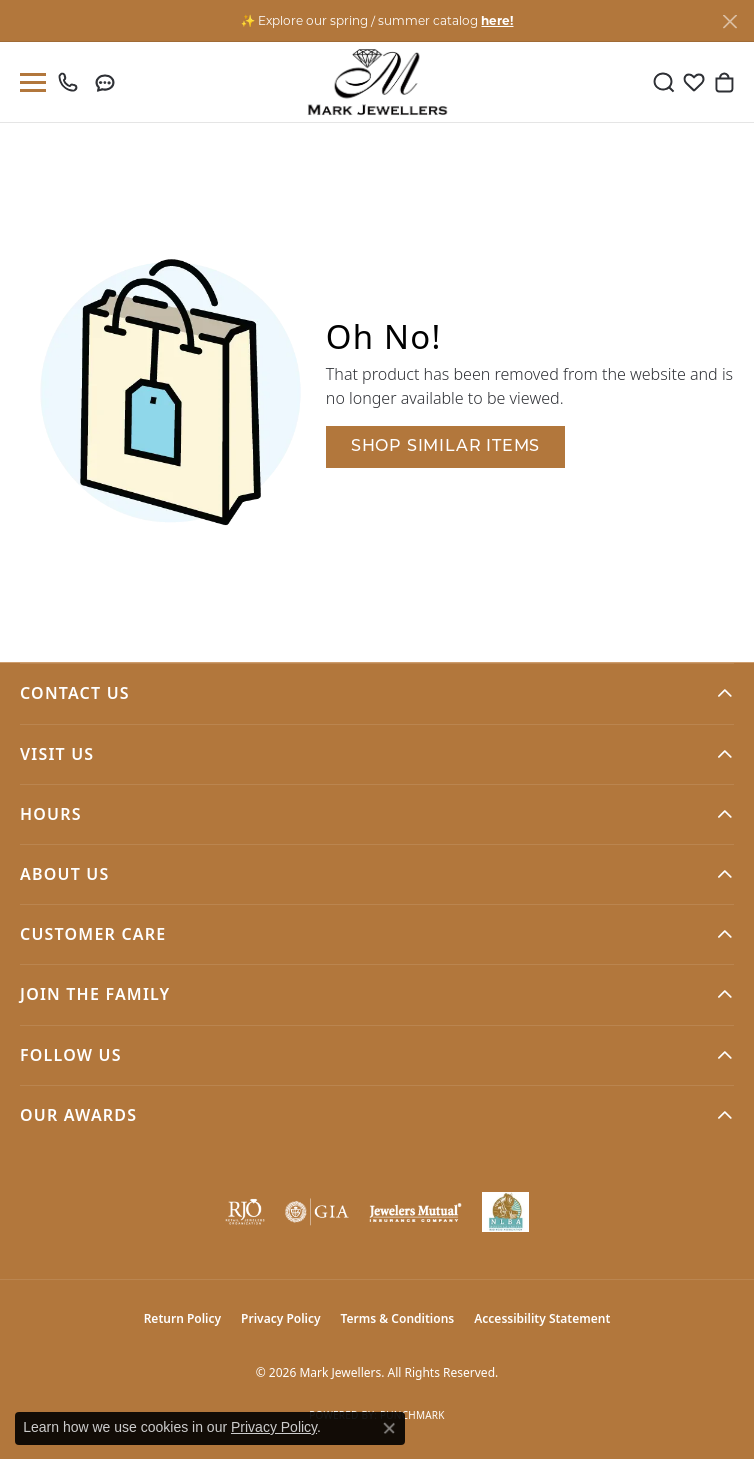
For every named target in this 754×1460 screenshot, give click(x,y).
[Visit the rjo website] (245, 1212)
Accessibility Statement (542, 1318)
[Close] (729, 21)
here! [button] (497, 20)
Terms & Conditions (398, 1318)
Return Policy (182, 1318)
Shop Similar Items (445, 447)
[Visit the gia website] (317, 1212)
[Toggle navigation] (29, 82)
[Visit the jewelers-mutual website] (415, 1212)
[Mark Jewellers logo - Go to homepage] (377, 82)
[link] (72, 82)
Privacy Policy (280, 1318)
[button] (664, 82)
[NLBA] (505, 1212)
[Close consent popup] (389, 1428)
